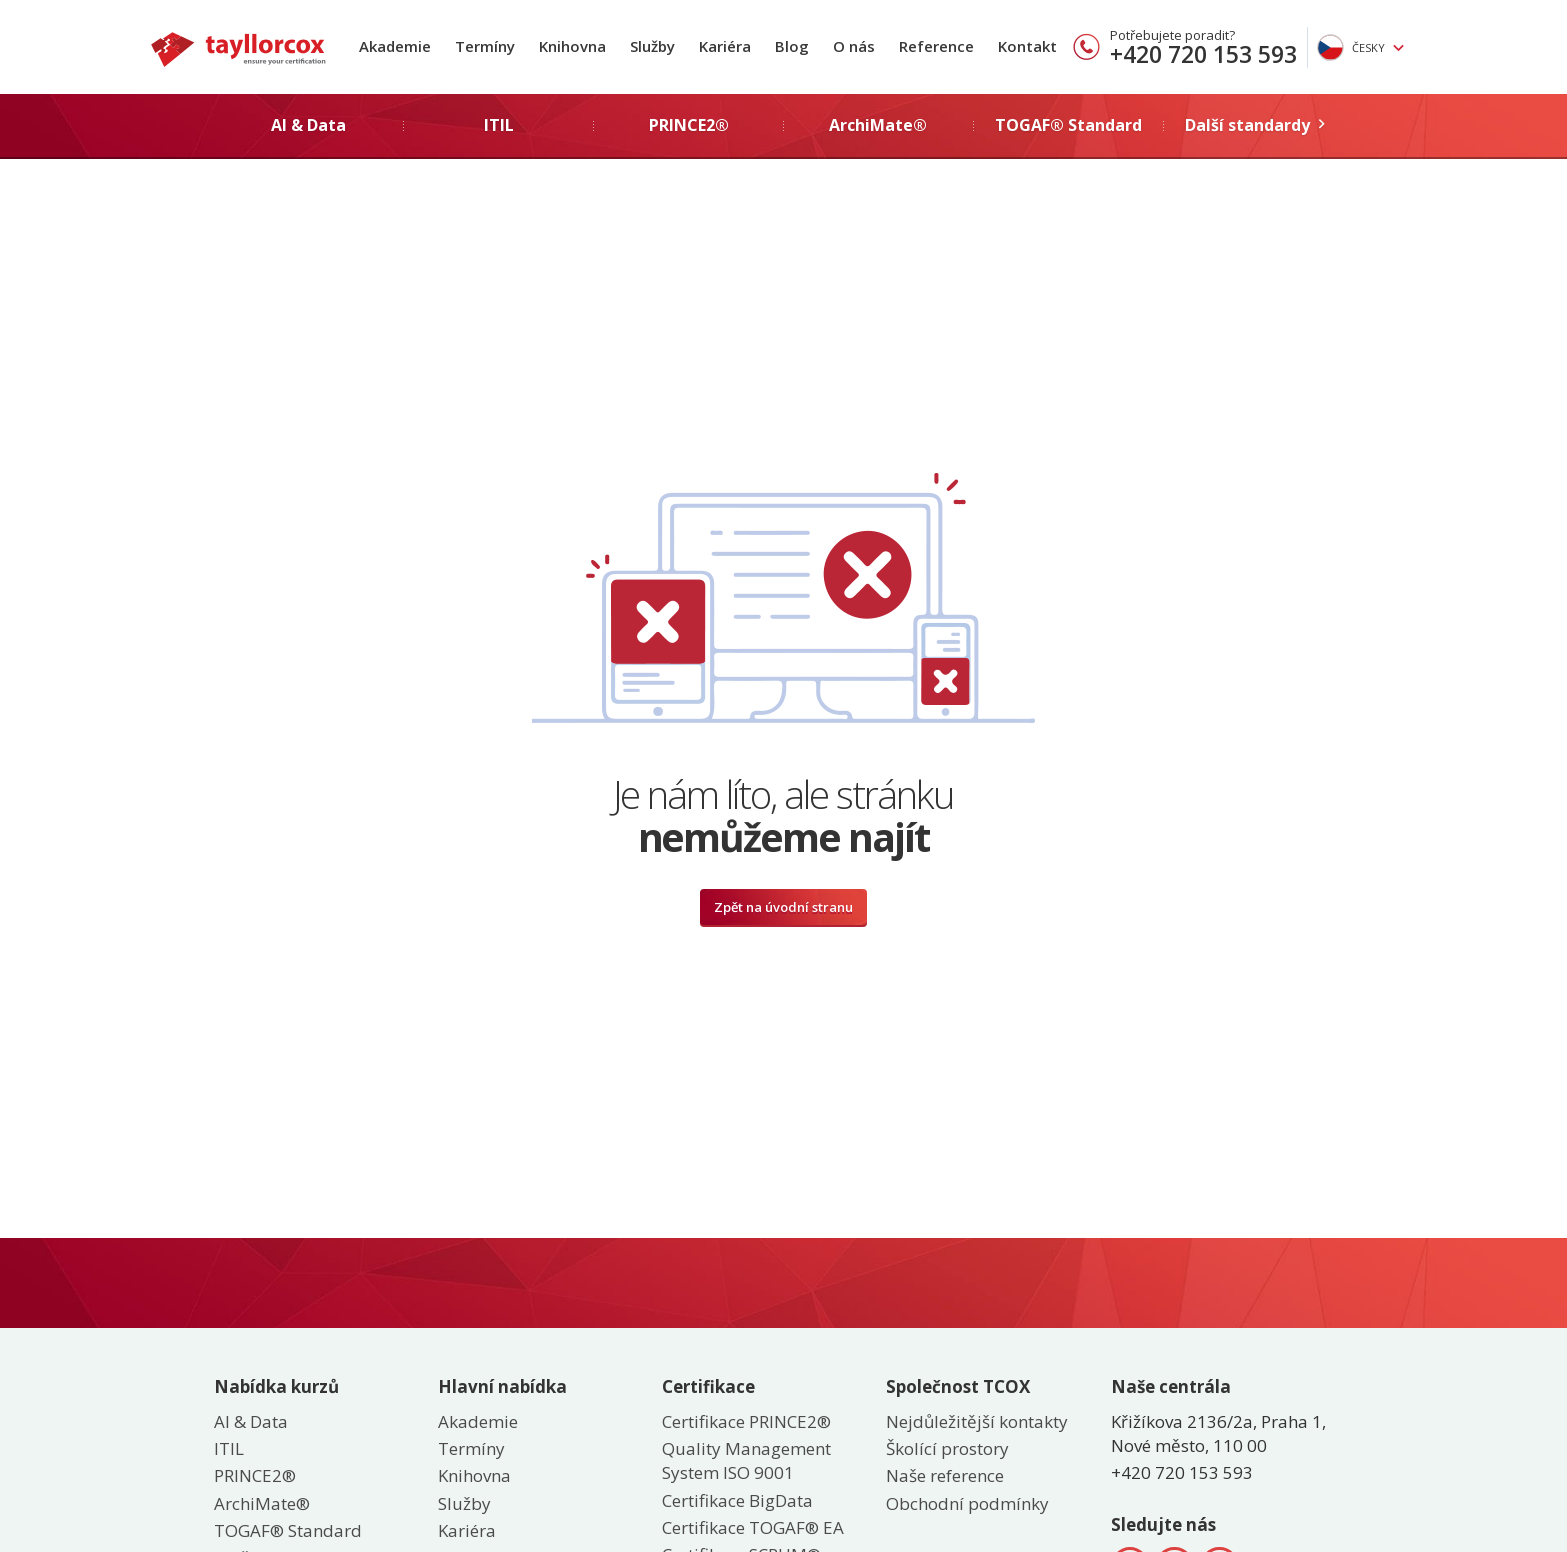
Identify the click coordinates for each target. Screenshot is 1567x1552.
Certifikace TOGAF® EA (753, 1527)
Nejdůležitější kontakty (977, 1421)
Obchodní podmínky (967, 1503)
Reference (936, 46)
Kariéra (725, 46)
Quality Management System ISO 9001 (746, 1460)
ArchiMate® (262, 1503)
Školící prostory (947, 1448)
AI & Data (251, 1421)
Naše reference (945, 1475)
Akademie (395, 46)
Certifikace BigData (737, 1500)
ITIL (229, 1448)
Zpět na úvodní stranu (783, 907)
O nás (854, 46)
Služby (652, 46)
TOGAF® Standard (288, 1530)
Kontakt (1027, 46)
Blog (792, 46)
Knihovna (572, 46)
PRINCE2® (255, 1475)
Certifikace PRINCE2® (746, 1421)
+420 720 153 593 (1203, 54)
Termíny (485, 46)
